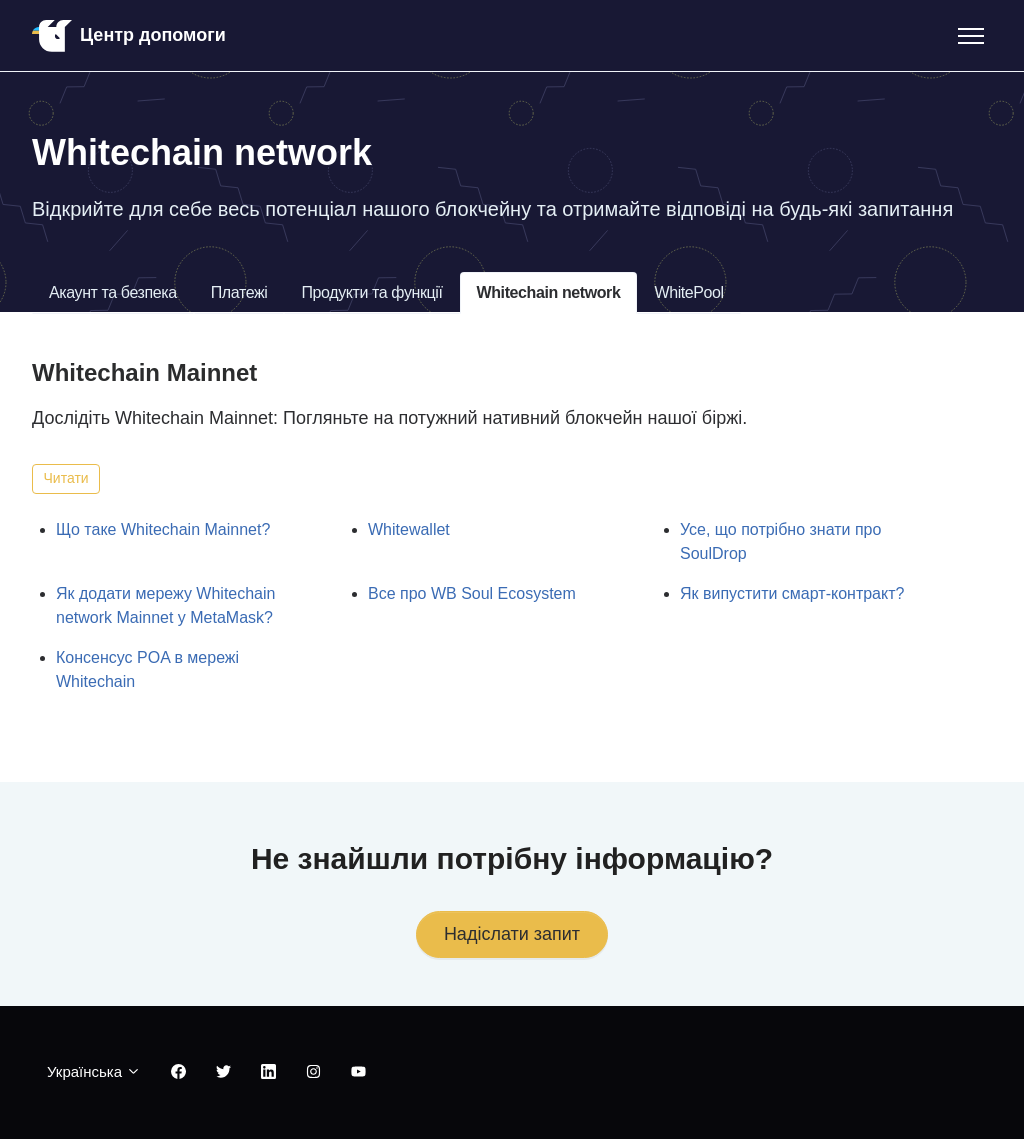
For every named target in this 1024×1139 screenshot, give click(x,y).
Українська (94, 1071)
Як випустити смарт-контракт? (792, 593)
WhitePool (688, 292)
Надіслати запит (512, 934)
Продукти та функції (371, 292)
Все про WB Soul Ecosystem (472, 593)
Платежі (239, 292)
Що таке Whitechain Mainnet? (163, 529)
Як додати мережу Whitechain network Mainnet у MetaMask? (165, 605)
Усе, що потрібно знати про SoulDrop (780, 541)
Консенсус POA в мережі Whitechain (147, 669)
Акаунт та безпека (113, 292)
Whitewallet (409, 529)
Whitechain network (549, 292)
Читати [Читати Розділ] (66, 478)
